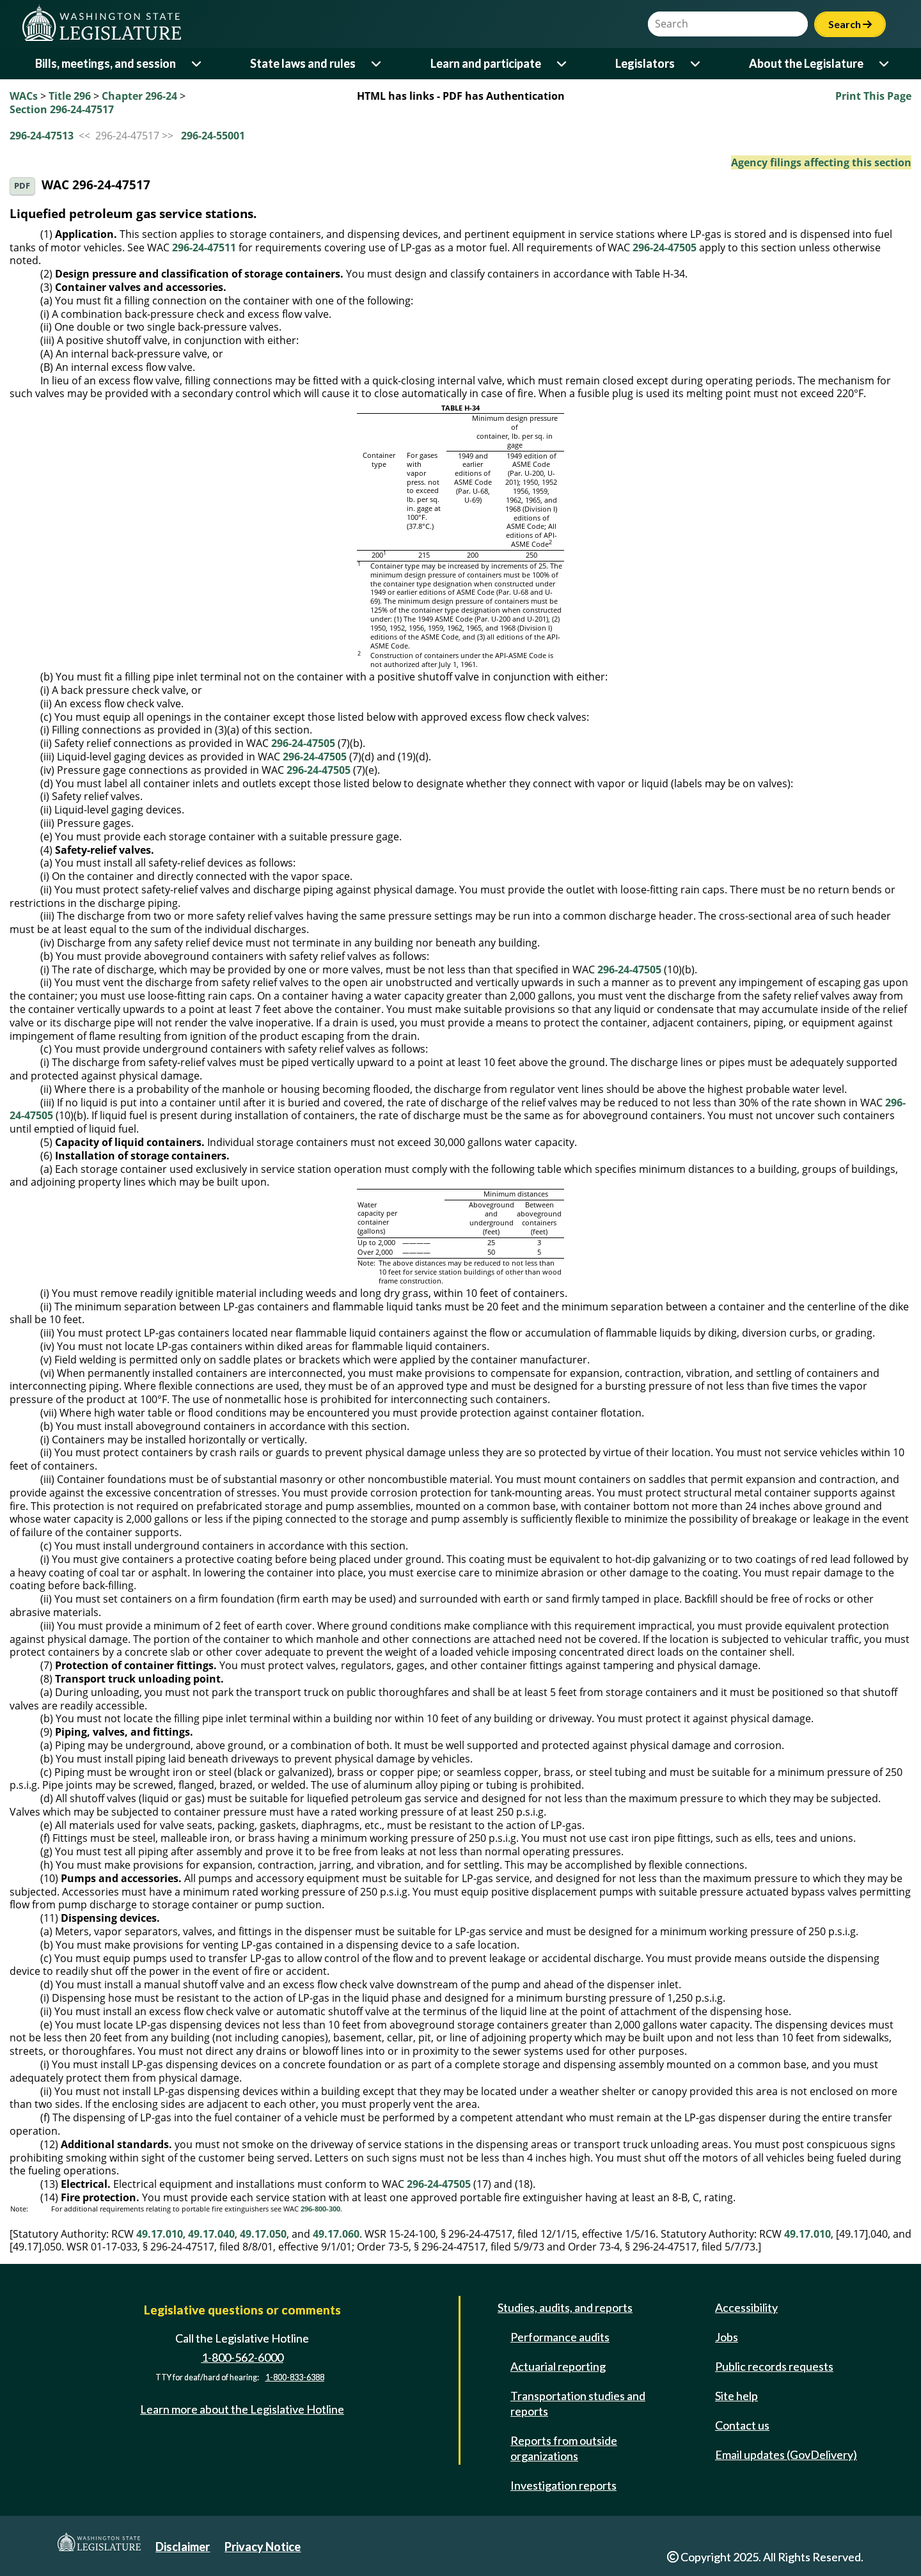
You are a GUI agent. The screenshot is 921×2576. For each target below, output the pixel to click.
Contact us (742, 2425)
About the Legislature (806, 63)
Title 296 (70, 96)
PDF (22, 185)
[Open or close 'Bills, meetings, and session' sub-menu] (197, 63)
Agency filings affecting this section (821, 162)
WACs (24, 96)
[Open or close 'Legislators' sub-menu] (696, 63)
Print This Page (873, 96)
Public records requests (774, 2366)
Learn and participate (485, 63)
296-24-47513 (42, 136)
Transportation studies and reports (577, 2403)
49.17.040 (211, 2234)
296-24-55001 (213, 136)
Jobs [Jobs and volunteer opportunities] (726, 2337)
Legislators (645, 63)
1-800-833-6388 (294, 2377)
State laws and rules (303, 63)
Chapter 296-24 (139, 96)
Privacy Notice (262, 2547)
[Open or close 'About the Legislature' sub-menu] (884, 63)
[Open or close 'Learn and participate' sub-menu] (562, 63)
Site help (736, 2396)
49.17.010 (159, 2234)
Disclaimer (182, 2547)
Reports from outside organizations (563, 2448)
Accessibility (746, 2307)
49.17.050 (263, 2234)
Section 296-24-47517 (62, 109)
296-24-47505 (665, 247)
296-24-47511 (204, 247)
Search (850, 24)
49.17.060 (336, 2234)
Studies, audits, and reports (565, 2307)
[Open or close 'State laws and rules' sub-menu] (377, 63)
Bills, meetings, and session (105, 63)
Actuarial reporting (558, 2366)
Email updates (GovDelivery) (786, 2454)
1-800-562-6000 (242, 2357)
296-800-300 (320, 2208)
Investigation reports (563, 2485)
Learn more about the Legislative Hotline (242, 2409)
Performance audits (560, 2337)
